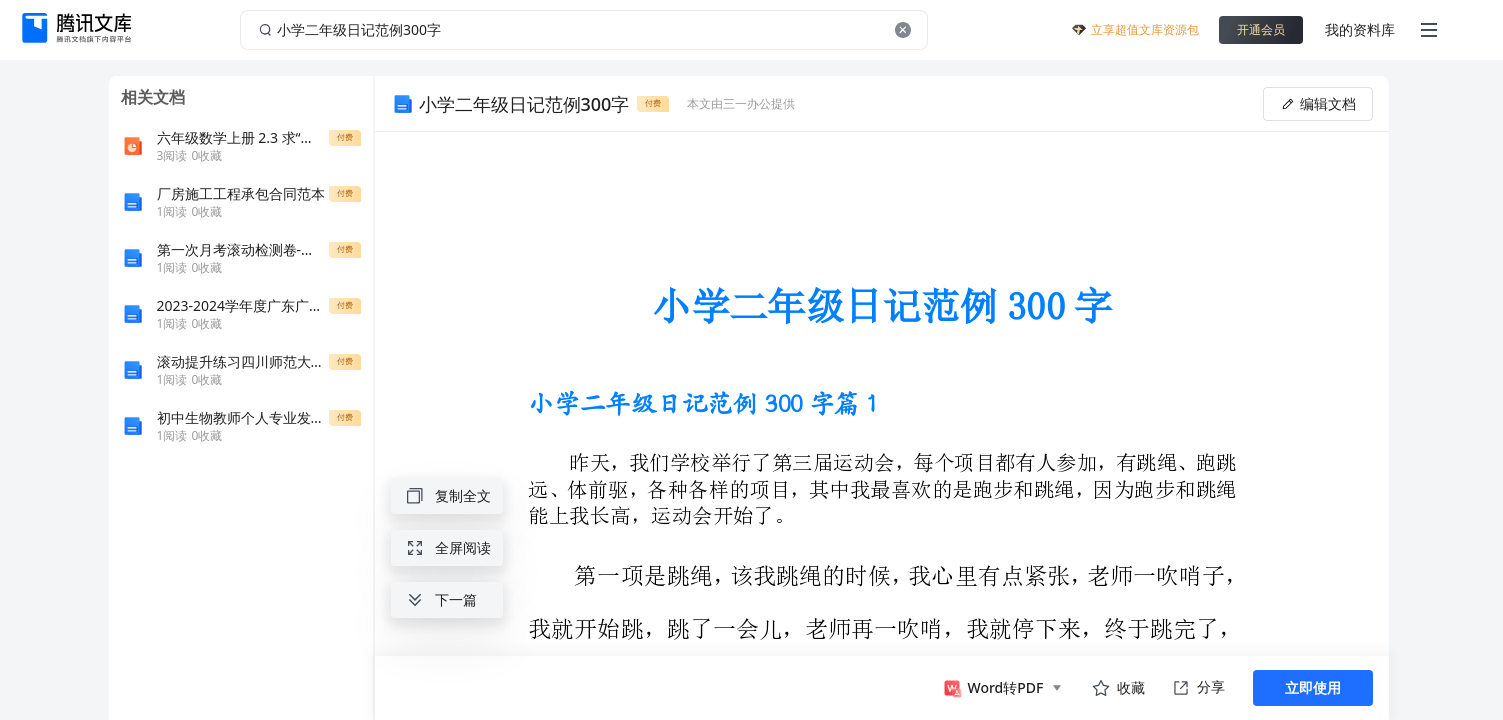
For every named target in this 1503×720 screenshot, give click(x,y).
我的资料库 (1360, 29)
